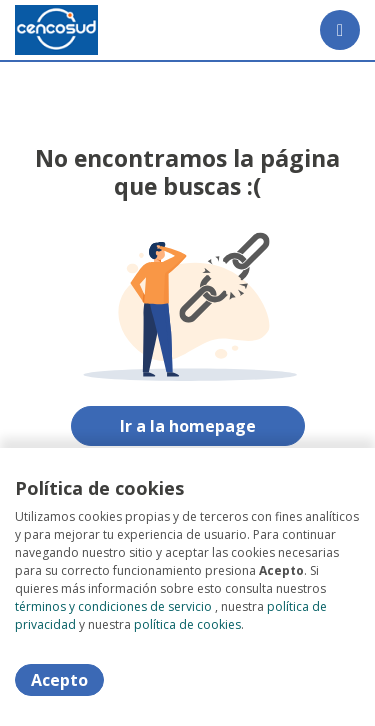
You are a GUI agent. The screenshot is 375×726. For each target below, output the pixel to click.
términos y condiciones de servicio (113, 606)
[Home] (56, 30)
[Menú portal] (340, 30)
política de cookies (187, 624)
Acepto (59, 680)
